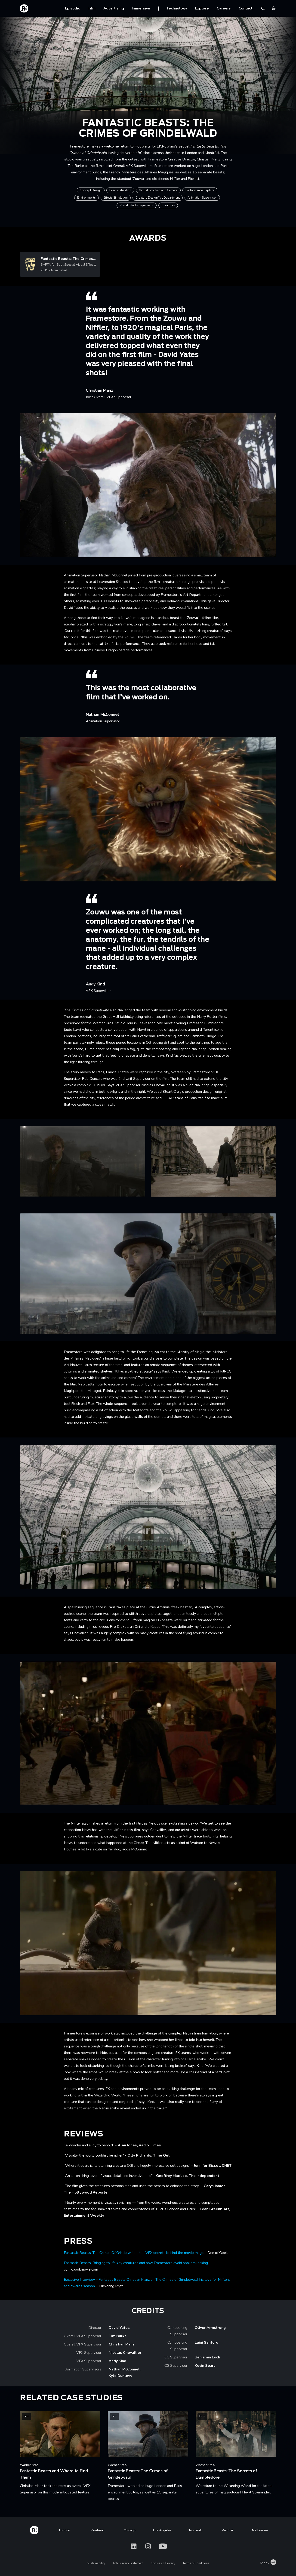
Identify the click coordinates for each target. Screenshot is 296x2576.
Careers (224, 8)
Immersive (141, 8)
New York (195, 2530)
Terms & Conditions (196, 2563)
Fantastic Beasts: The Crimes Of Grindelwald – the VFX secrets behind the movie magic (134, 2252)
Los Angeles (162, 2530)
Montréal (97, 2530)
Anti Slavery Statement (128, 2563)
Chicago (130, 2530)
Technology (176, 8)
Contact (246, 8)
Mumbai (227, 2530)
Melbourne (260, 2530)
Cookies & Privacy (163, 2563)
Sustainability (96, 2563)
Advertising (113, 8)
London (64, 2530)
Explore (202, 8)
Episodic (72, 8)
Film (92, 8)
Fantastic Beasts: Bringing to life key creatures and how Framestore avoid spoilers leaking (136, 2262)
